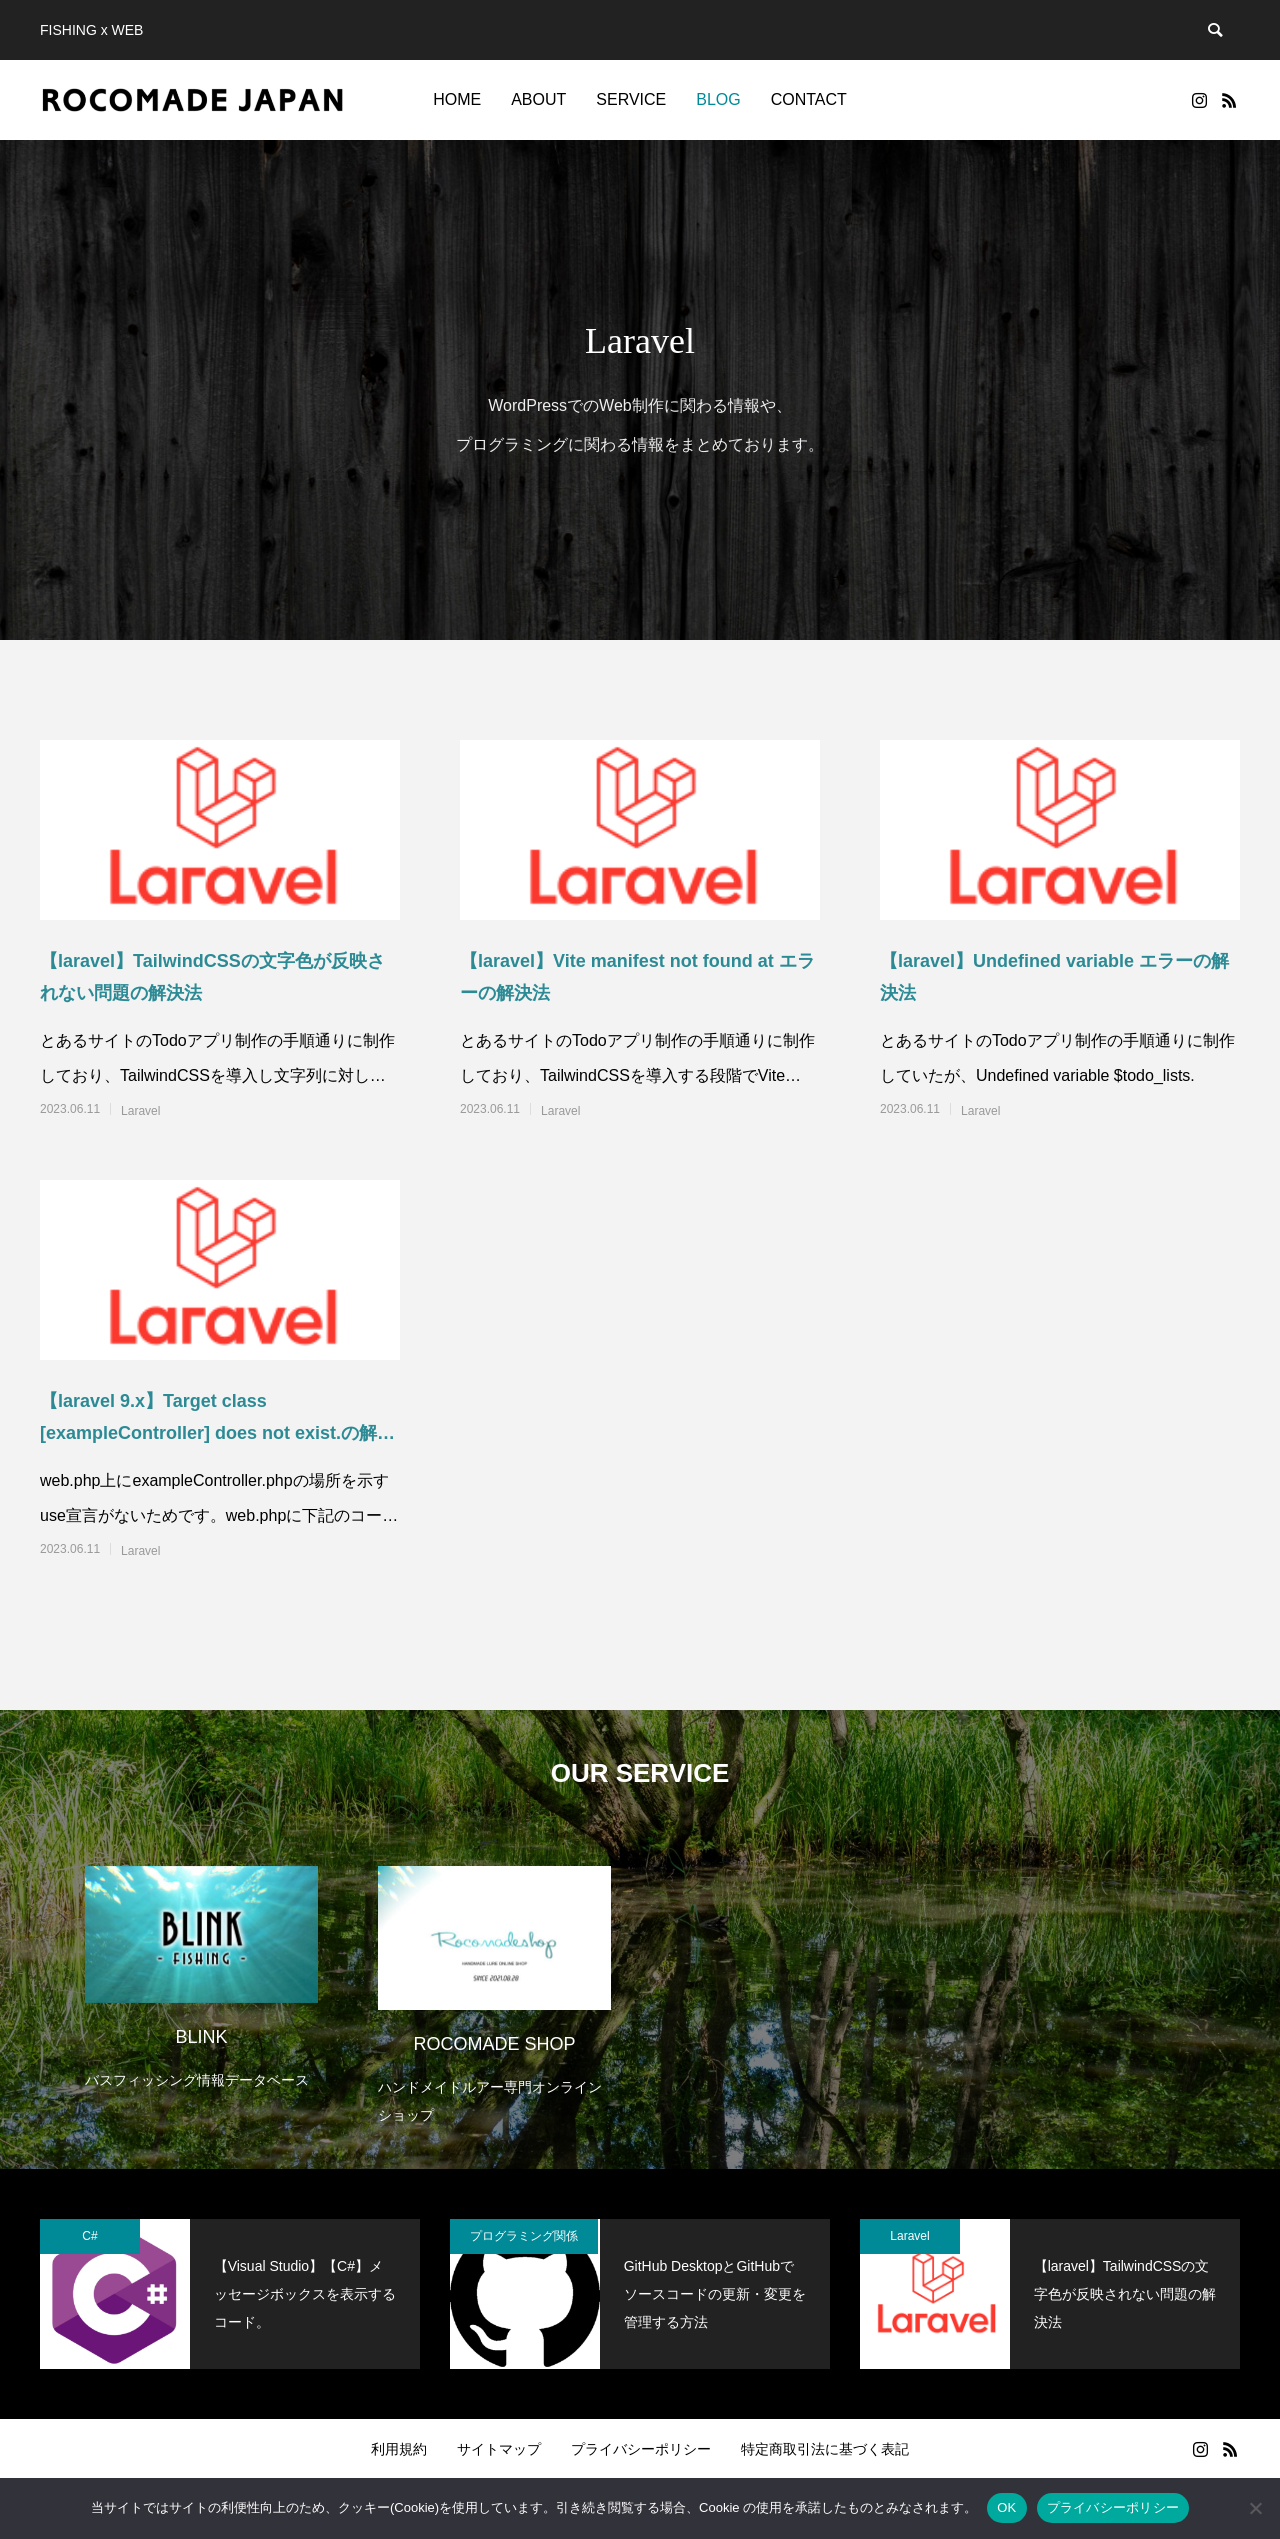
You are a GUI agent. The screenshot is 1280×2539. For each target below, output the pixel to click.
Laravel (140, 1111)
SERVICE (631, 99)
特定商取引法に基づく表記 (825, 2449)
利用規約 (399, 2449)
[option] (201, 1965)
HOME (457, 99)
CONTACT (809, 99)
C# (89, 2236)
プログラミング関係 (524, 2236)
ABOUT (538, 99)
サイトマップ (499, 2449)
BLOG (718, 99)
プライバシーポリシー (641, 2449)
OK (1006, 2507)
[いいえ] (1255, 2508)
